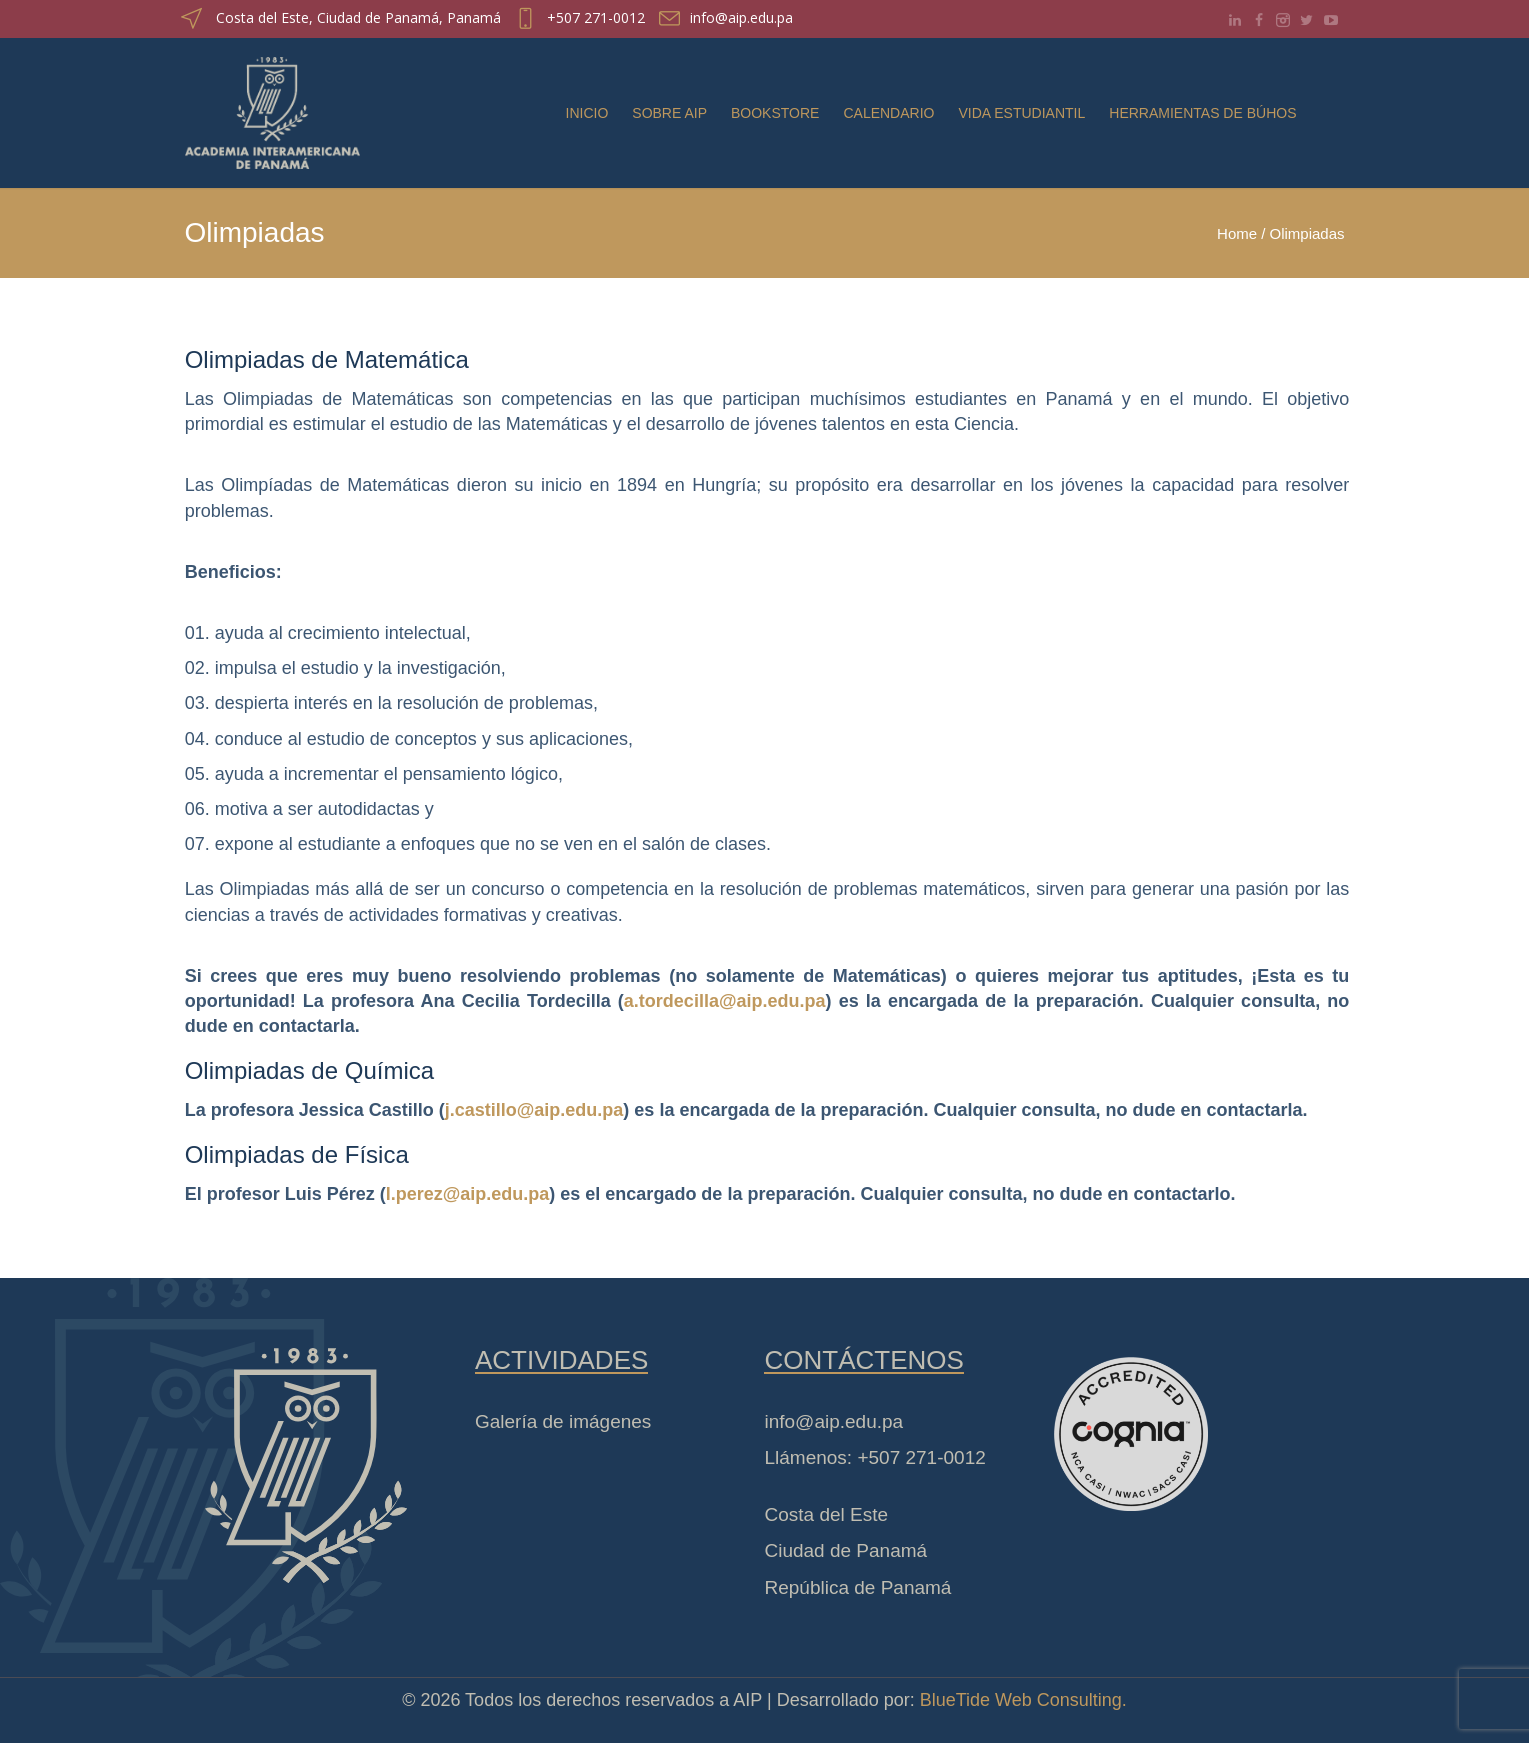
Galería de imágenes (563, 1421)
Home (1237, 233)
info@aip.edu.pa (741, 17)
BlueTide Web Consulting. (1023, 1700)
